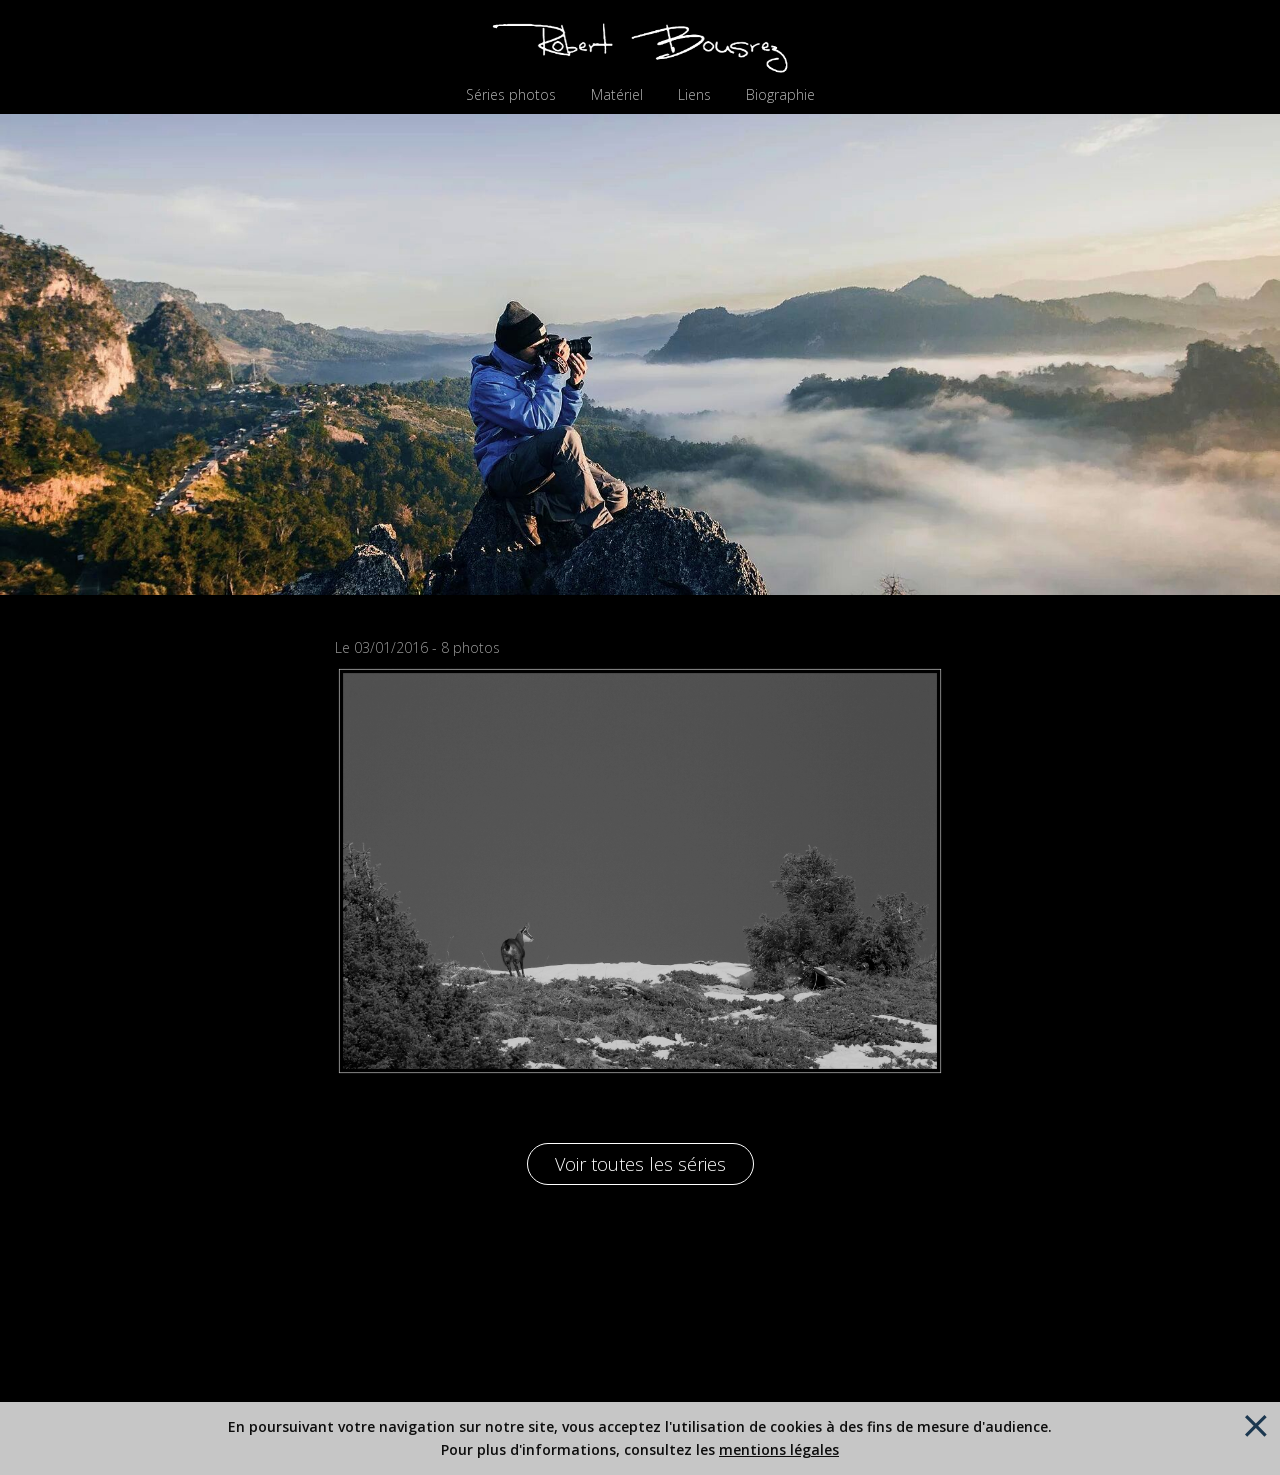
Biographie (780, 95)
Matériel (617, 95)
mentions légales (779, 1449)
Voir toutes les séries (640, 1164)
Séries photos (511, 95)
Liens (694, 95)
